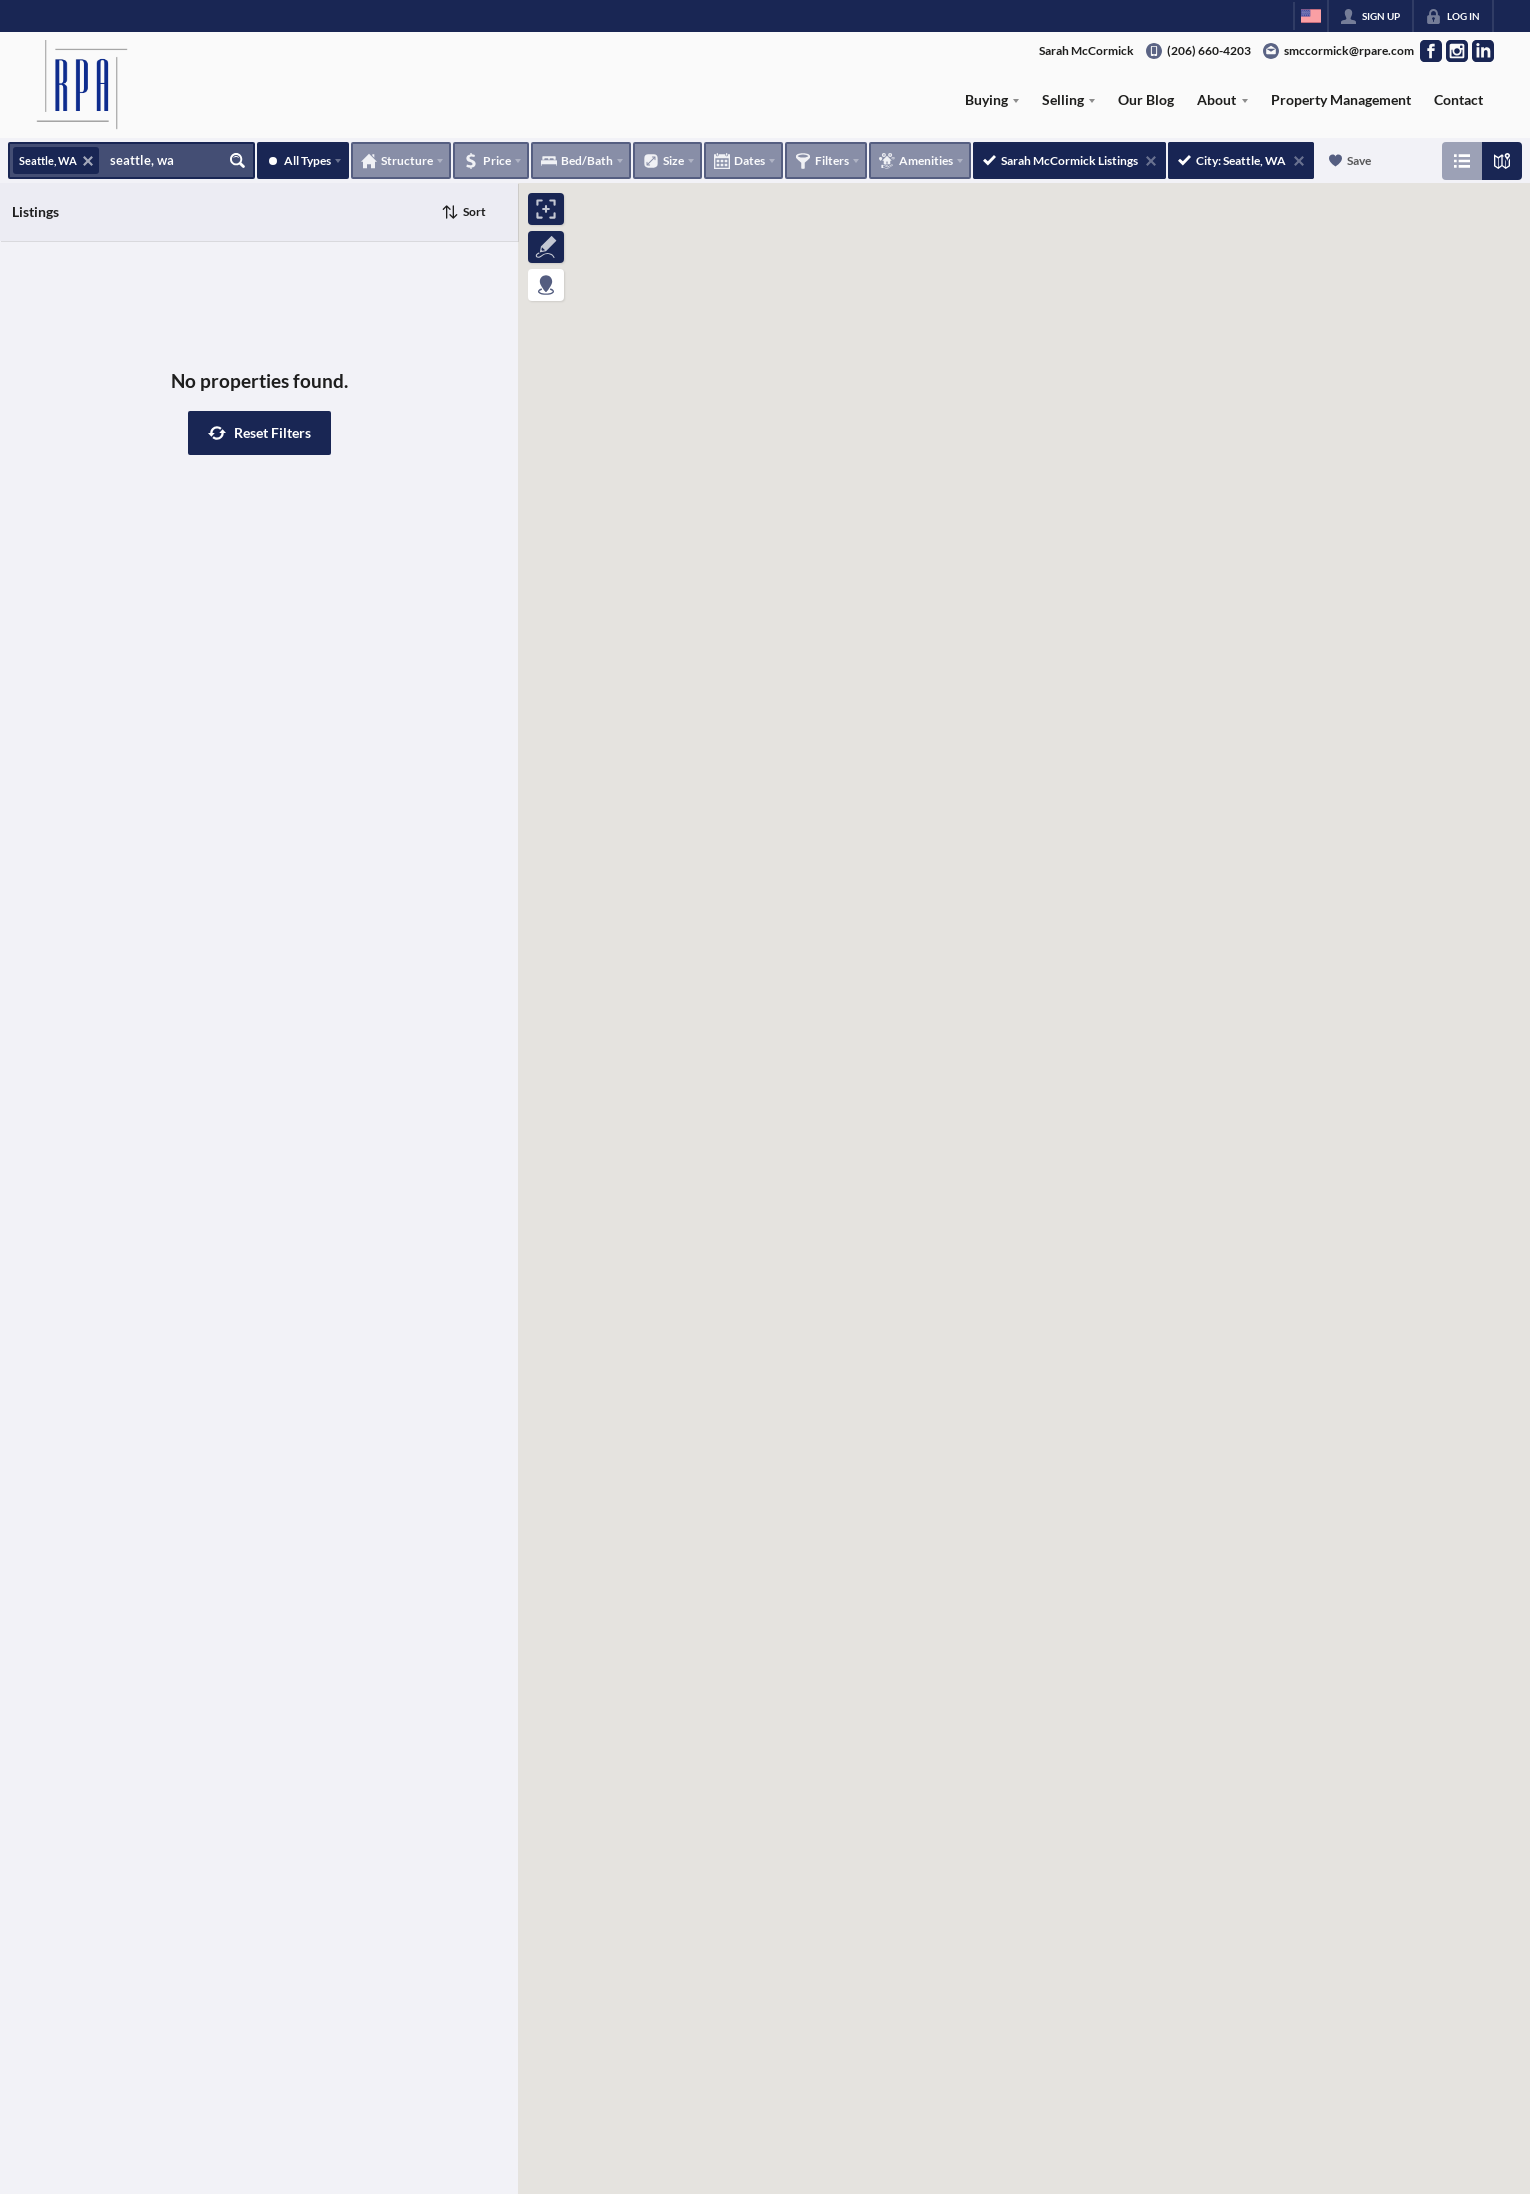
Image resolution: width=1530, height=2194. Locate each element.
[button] (259, 433)
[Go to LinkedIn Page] (1483, 51)
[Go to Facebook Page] (1431, 51)
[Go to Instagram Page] (1457, 51)
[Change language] (1311, 16)
